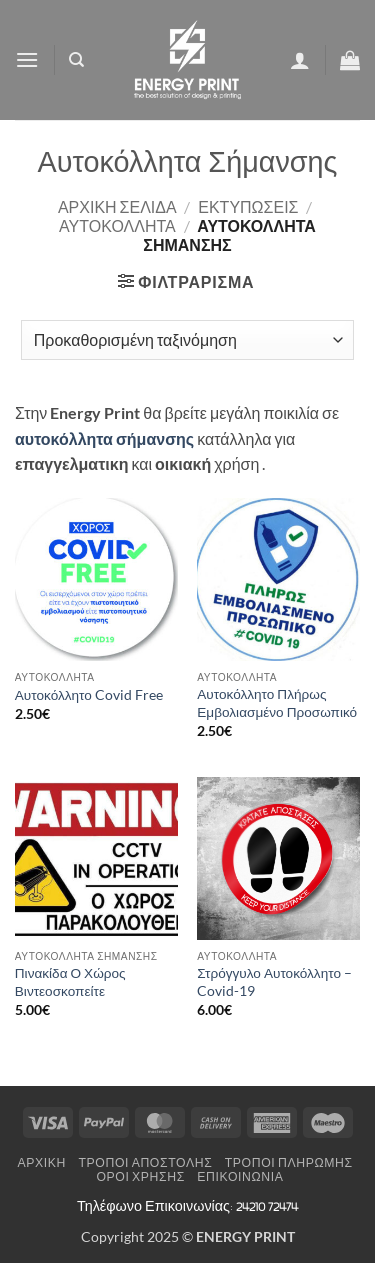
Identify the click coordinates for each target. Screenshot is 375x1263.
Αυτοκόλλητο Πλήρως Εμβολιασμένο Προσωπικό (277, 703)
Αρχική (42, 1162)
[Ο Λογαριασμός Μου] (300, 60)
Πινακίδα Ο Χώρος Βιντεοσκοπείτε (70, 982)
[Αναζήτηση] (76, 60)
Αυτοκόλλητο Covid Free (89, 695)
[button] (27, 59)
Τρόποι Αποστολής (145, 1162)
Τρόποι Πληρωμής (289, 1162)
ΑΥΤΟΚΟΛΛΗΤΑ (117, 225)
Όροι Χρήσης (140, 1176)
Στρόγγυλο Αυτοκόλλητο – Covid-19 (274, 982)
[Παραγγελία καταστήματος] (187, 340)
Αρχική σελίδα (117, 206)
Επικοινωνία (240, 1176)
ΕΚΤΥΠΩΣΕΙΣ (248, 206)
